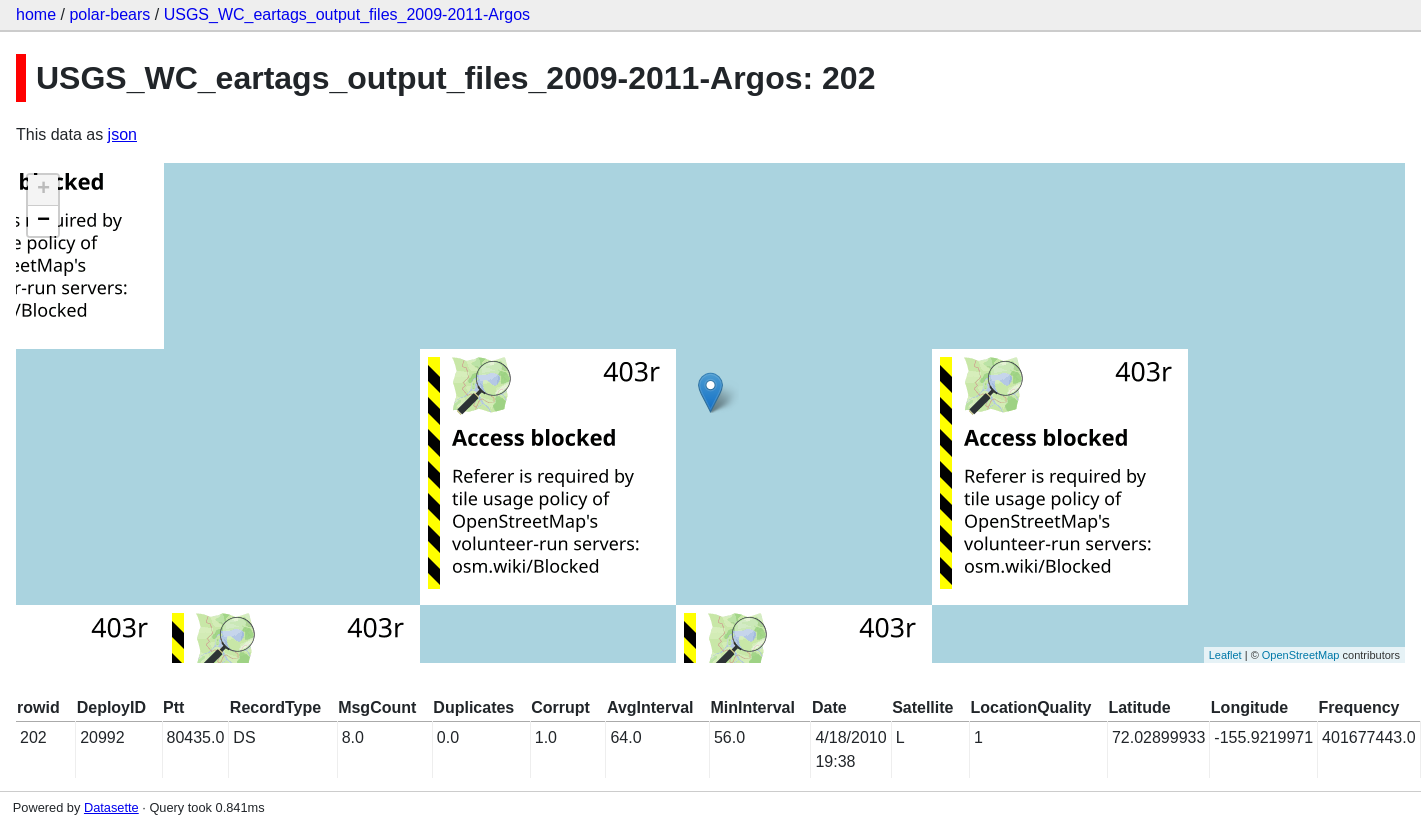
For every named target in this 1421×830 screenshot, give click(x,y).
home (36, 14)
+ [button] (43, 190)
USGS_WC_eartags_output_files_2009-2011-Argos (347, 14)
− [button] (43, 221)
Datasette (111, 807)
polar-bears (109, 14)
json (122, 134)
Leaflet (1225, 655)
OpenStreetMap (1301, 655)
